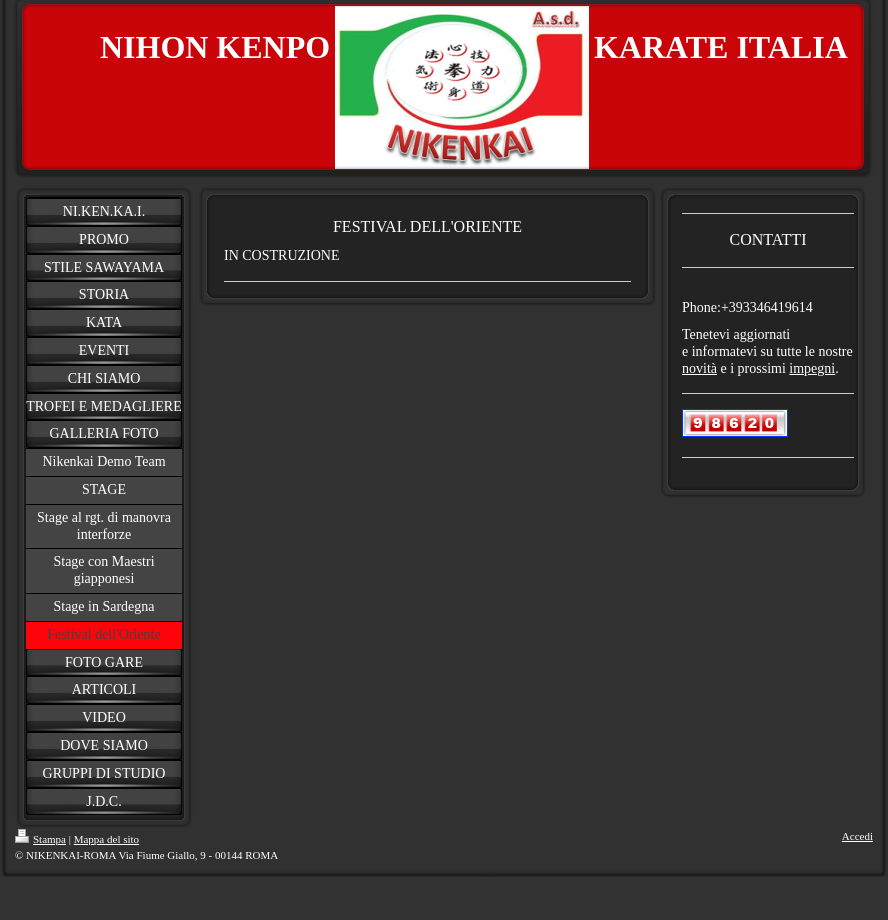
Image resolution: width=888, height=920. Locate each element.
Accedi (857, 836)
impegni (812, 368)
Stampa (40, 839)
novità (699, 368)
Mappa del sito (106, 839)
